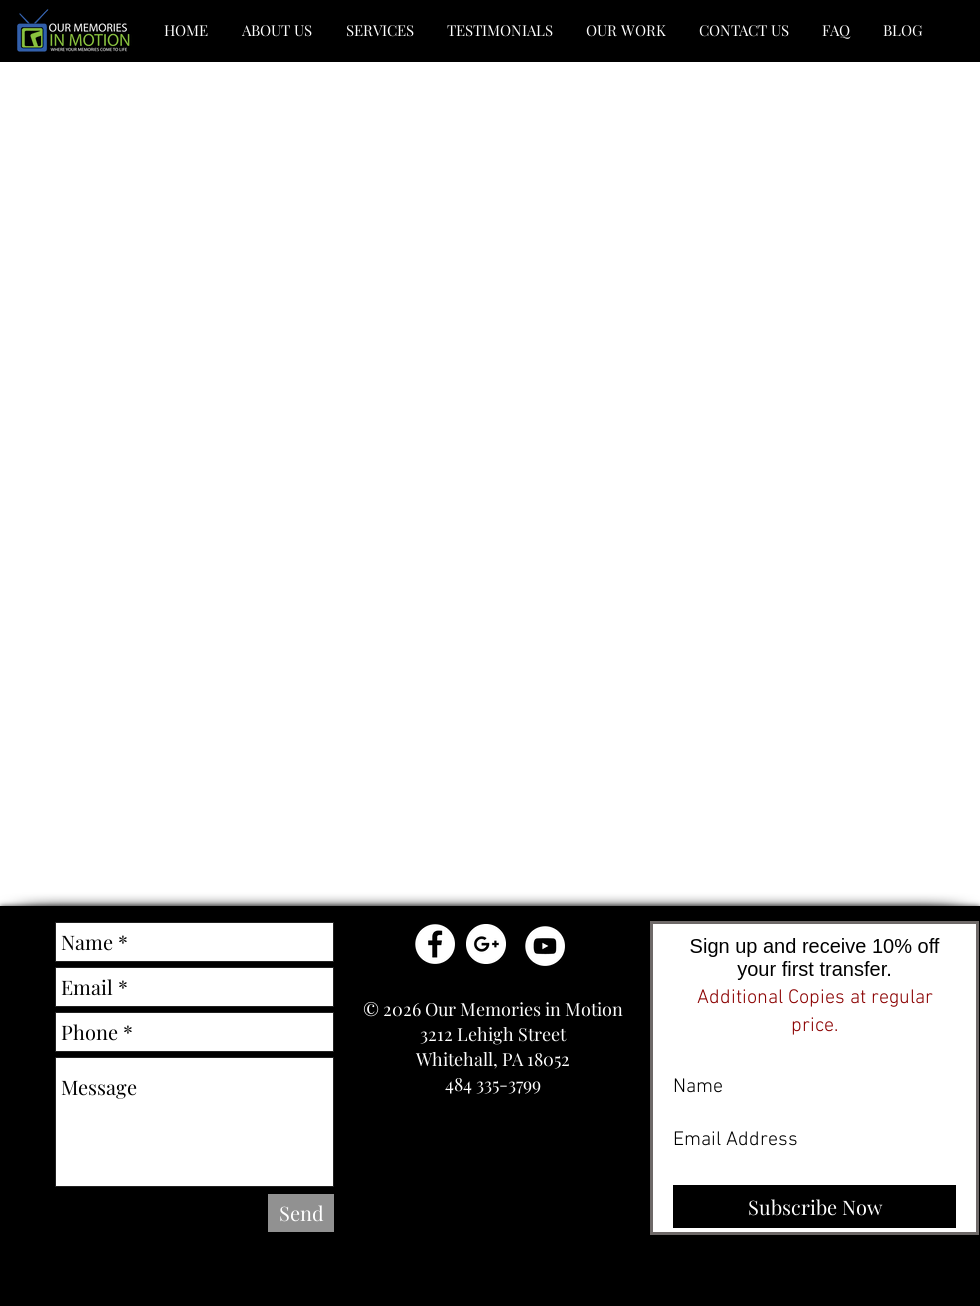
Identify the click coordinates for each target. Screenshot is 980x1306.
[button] (277, 30)
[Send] (301, 1213)
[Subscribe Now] (814, 1206)
